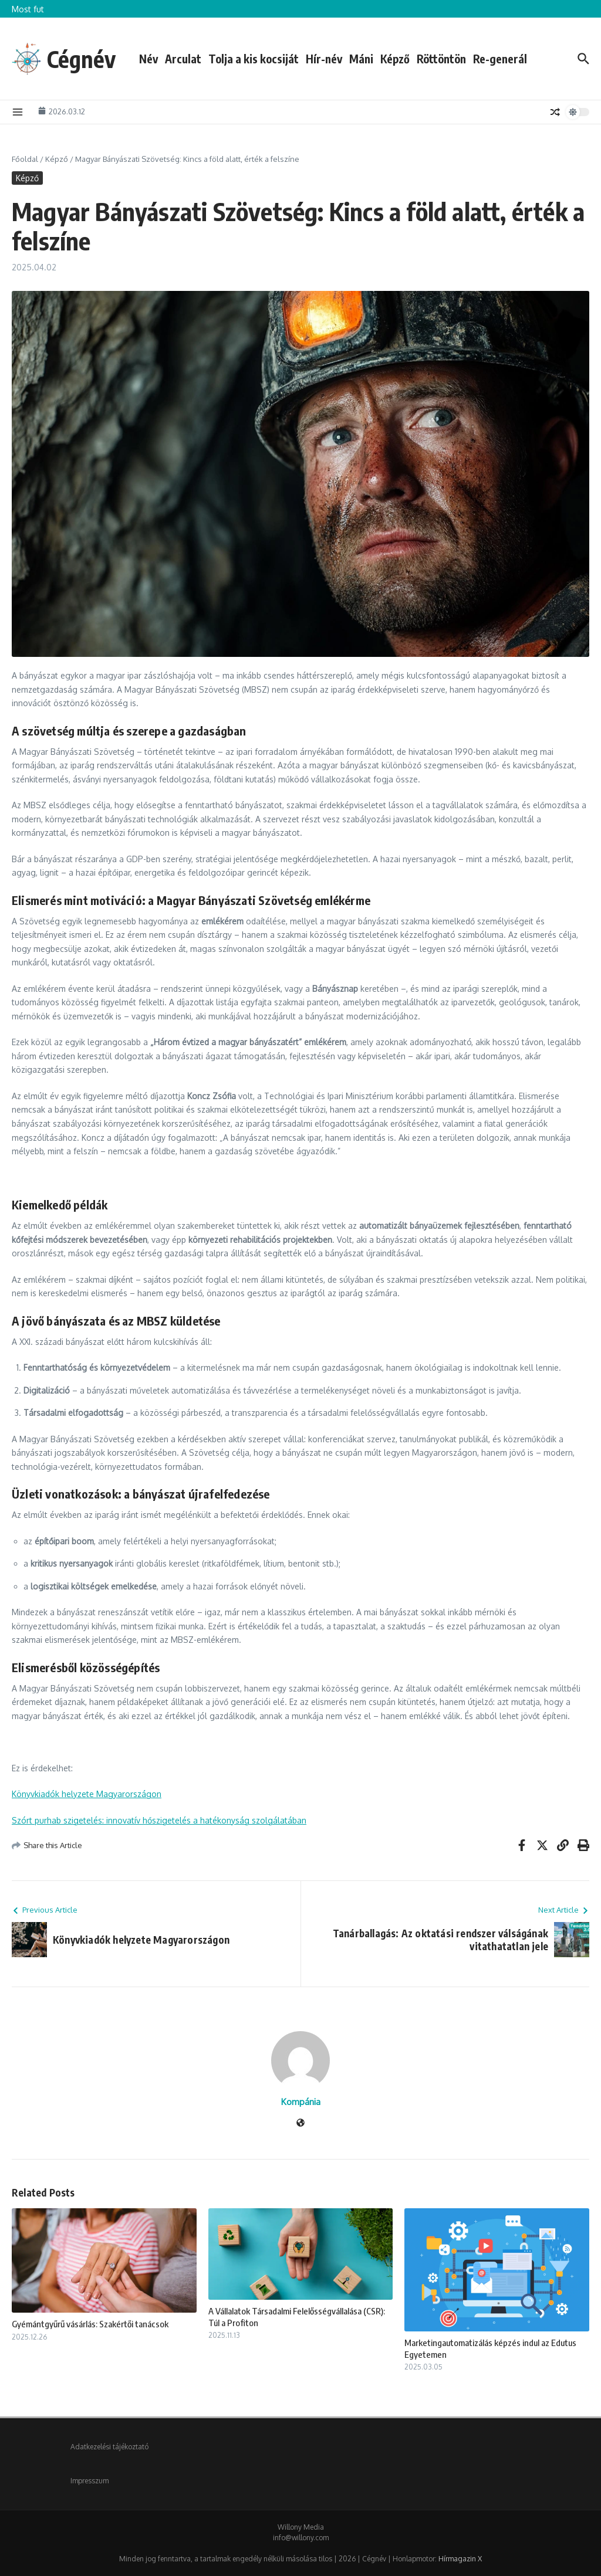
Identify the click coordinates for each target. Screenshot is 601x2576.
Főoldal (25, 159)
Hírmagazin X (460, 2558)
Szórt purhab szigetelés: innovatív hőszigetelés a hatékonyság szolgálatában (159, 1820)
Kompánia (300, 2101)
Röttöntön (443, 59)
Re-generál (502, 59)
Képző (396, 59)
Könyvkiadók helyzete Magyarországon (86, 1794)
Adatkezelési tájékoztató (109, 2446)
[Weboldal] (300, 2123)
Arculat (185, 59)
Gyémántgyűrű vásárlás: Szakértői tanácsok (90, 2324)
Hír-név (326, 59)
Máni (363, 59)
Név (150, 59)
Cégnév (82, 58)
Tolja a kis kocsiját (255, 59)
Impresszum (89, 2480)
